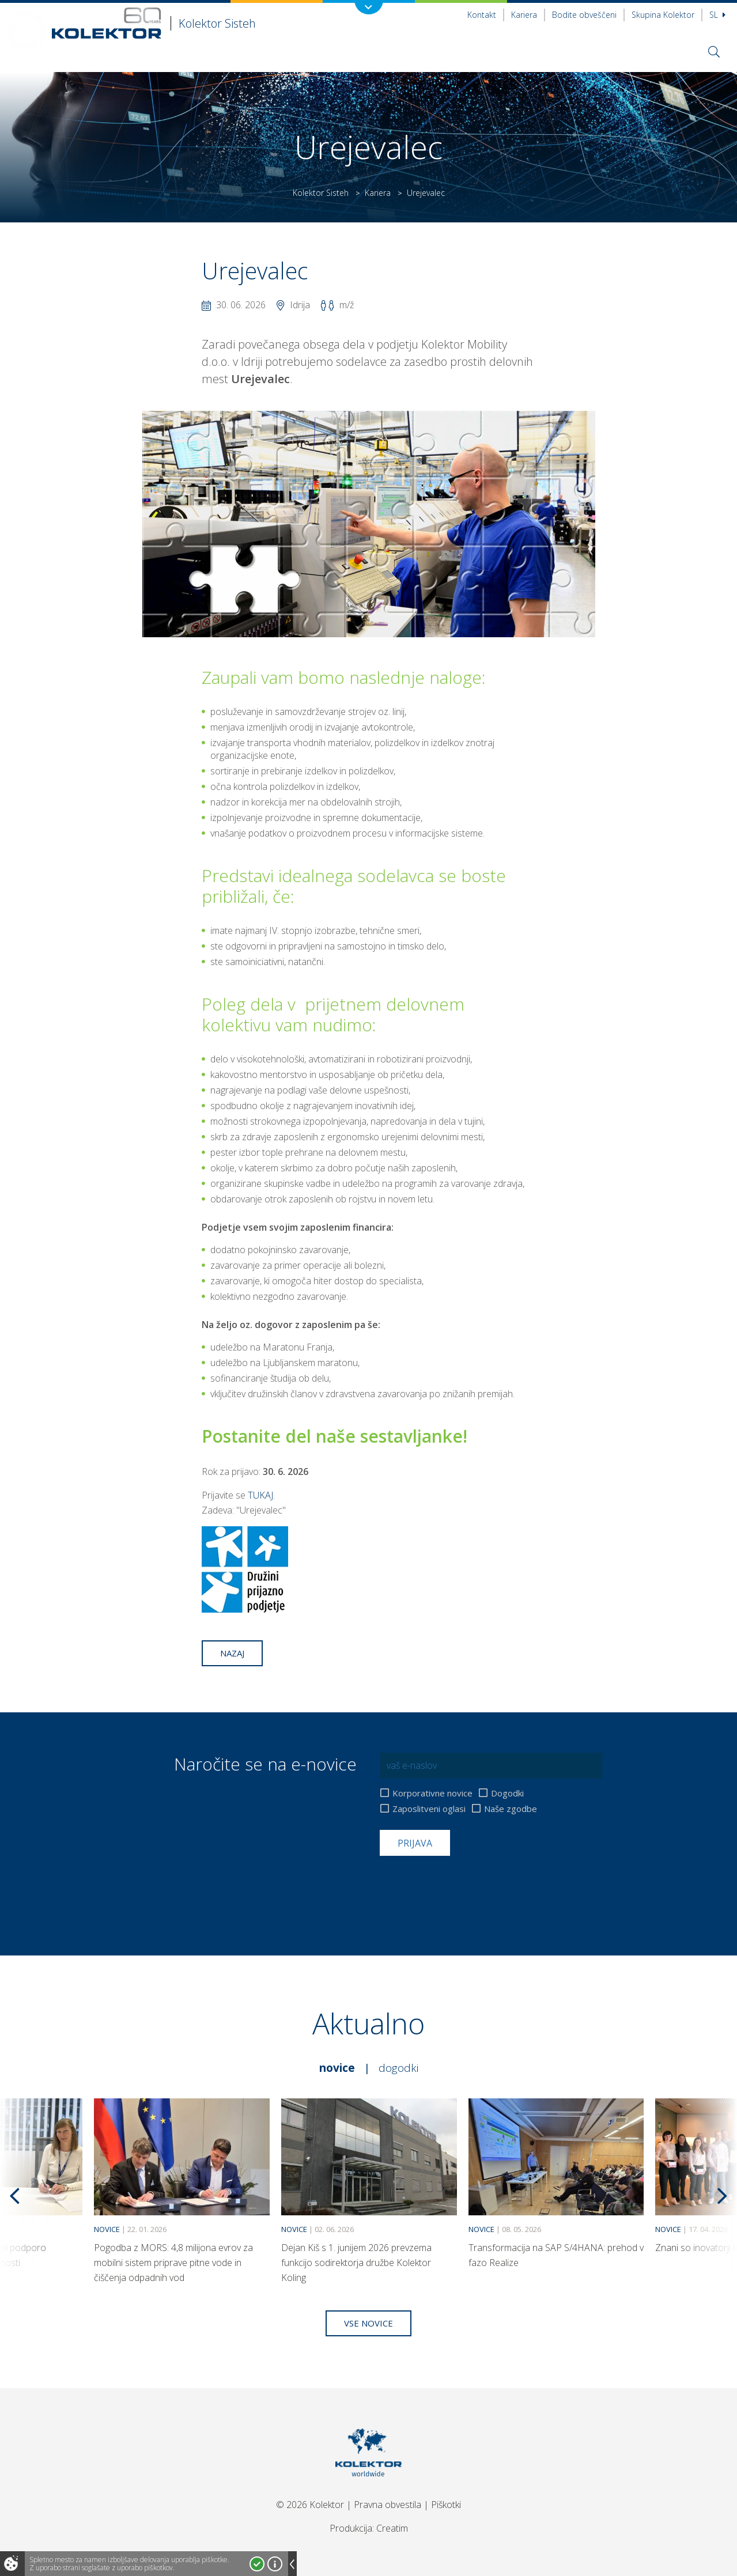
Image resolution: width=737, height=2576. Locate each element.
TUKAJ (260, 1495)
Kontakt (481, 14)
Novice (337, 2067)
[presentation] (467, 1884)
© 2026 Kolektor (310, 2504)
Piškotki (446, 2504)
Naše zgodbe (510, 1809)
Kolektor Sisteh (321, 192)
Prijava (415, 1843)
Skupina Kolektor (663, 14)
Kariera (524, 14)
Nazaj (232, 1653)
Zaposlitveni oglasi (429, 1809)
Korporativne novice (432, 1793)
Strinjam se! (257, 2563)
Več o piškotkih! (274, 2563)
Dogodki (507, 1793)
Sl (717, 14)
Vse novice (368, 2323)
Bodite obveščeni (584, 14)
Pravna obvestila (387, 2504)
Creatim (392, 2528)
